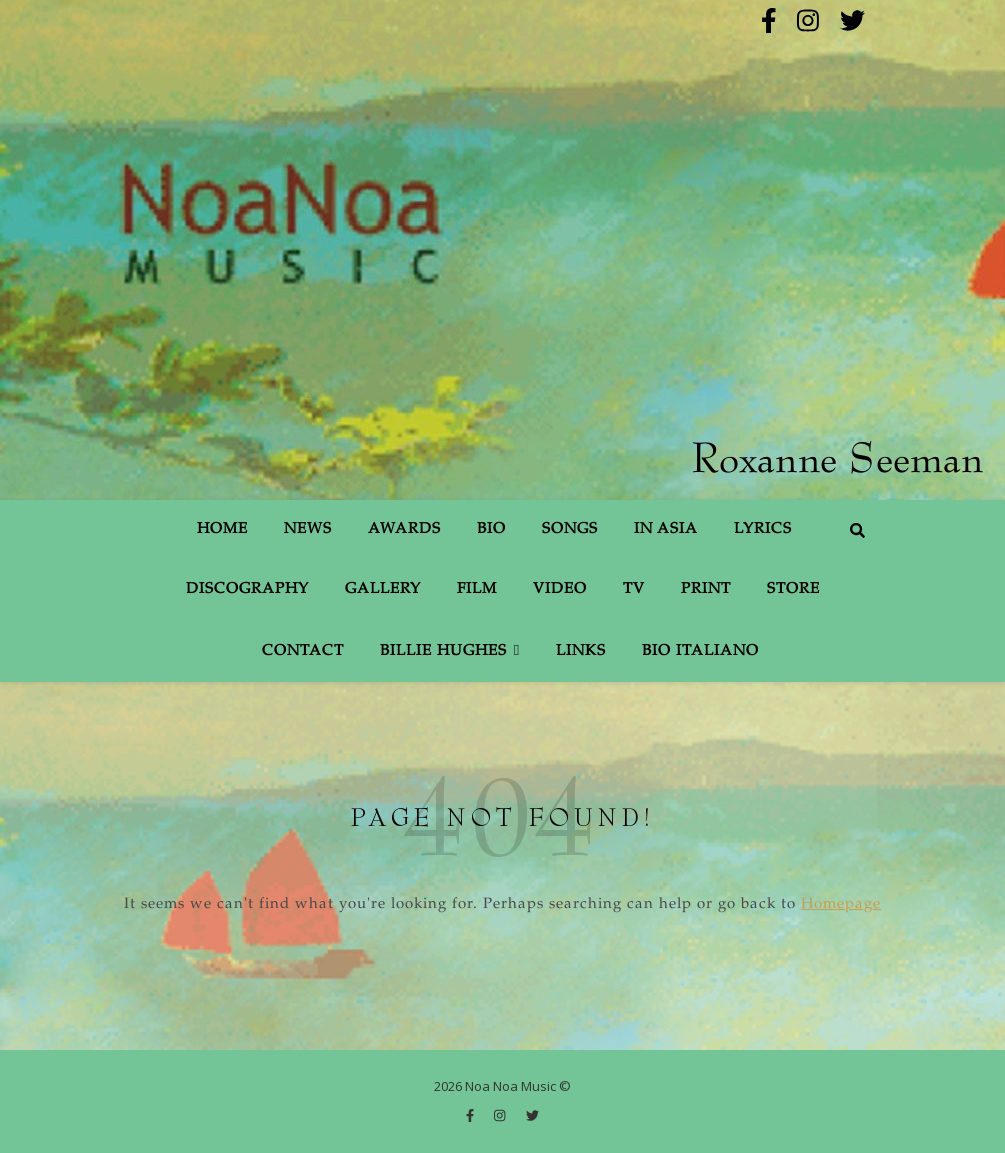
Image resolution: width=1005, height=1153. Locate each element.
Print (706, 589)
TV (634, 589)
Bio (491, 529)
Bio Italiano (700, 651)
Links (581, 651)
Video (560, 589)
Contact (303, 651)
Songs (570, 529)
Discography (247, 589)
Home (222, 529)
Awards (404, 529)
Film (477, 589)
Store (793, 589)
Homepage (841, 904)
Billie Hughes (443, 651)
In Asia (666, 529)
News (308, 529)
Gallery (383, 589)
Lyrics (763, 529)
